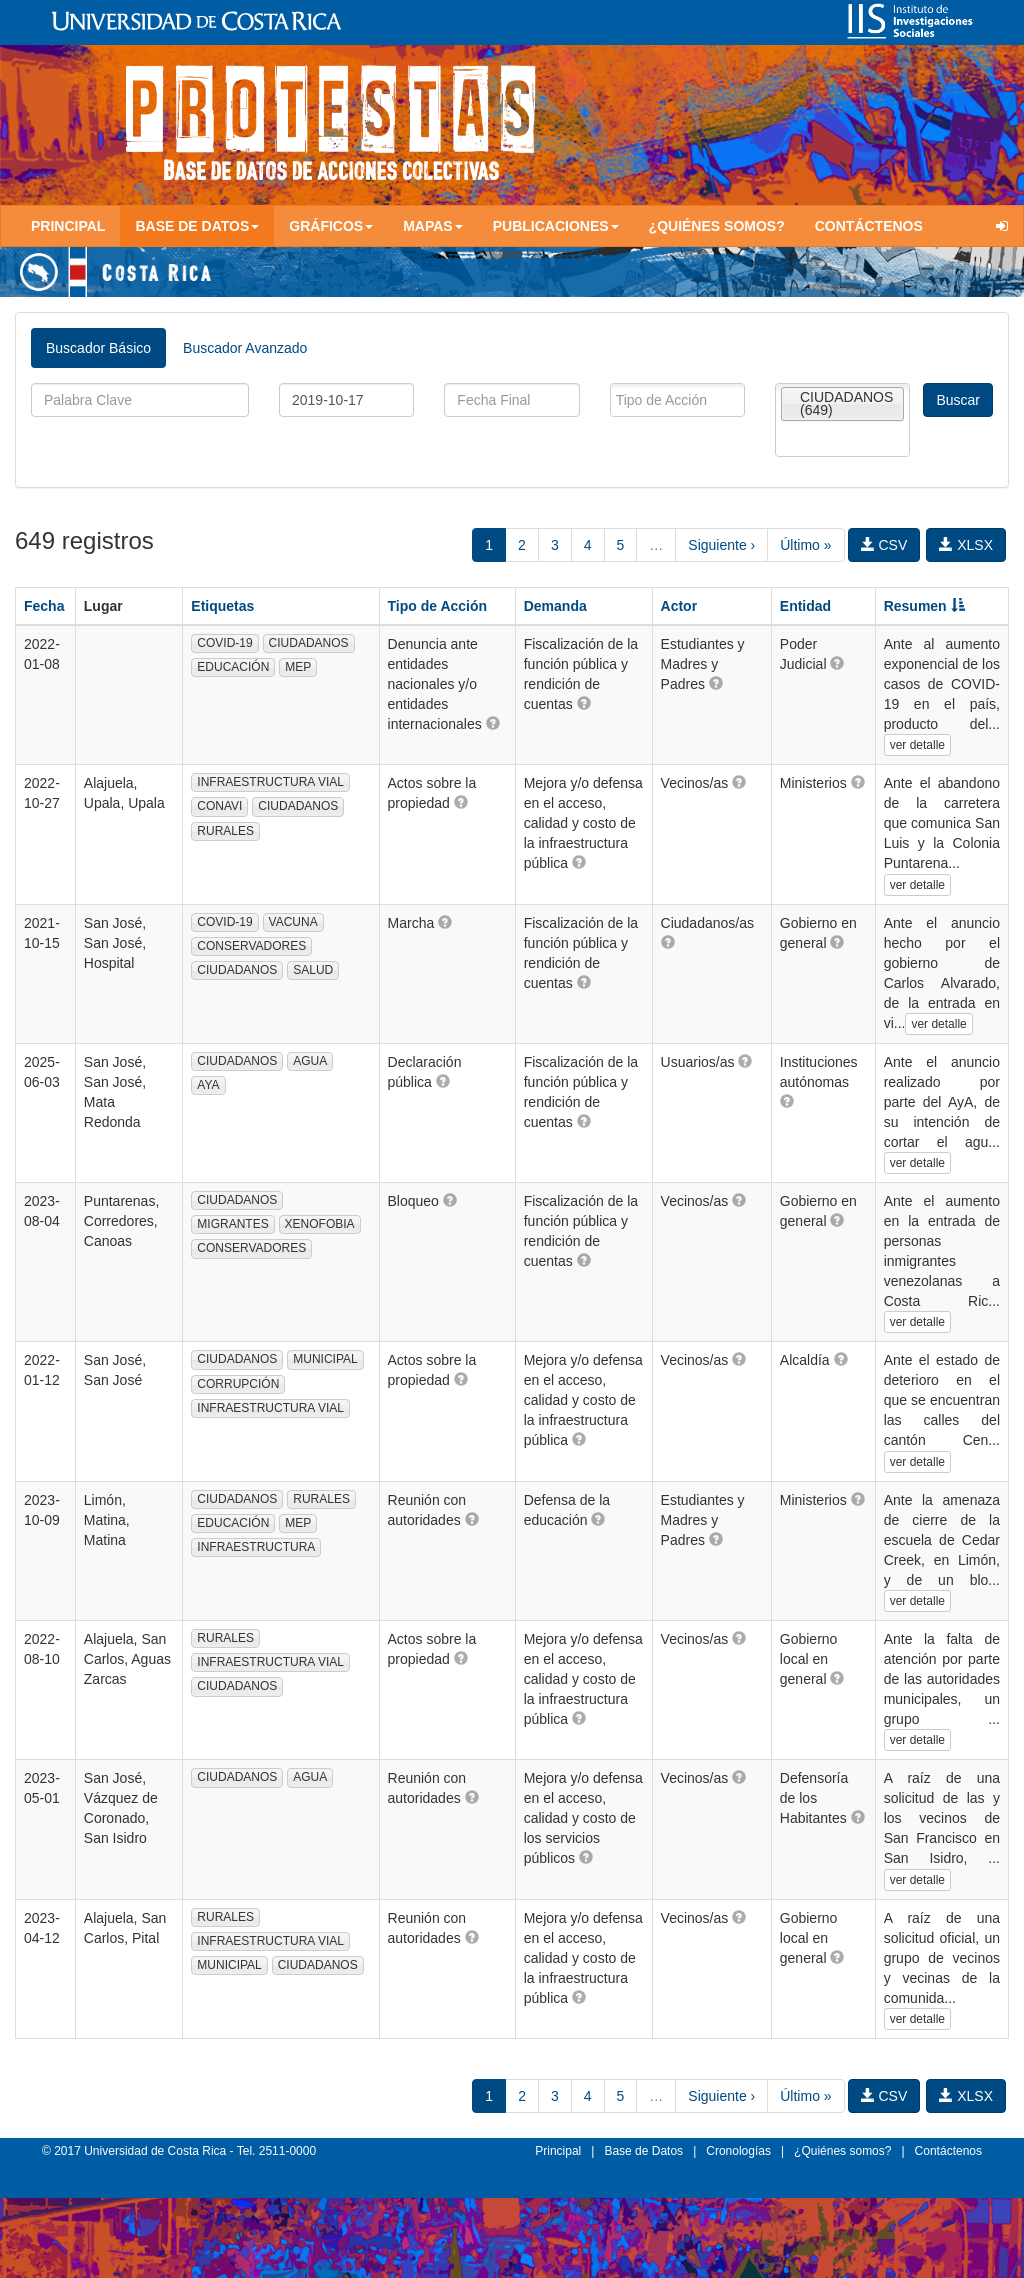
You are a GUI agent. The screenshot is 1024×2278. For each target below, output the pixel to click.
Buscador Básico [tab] (98, 348)
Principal (68, 226)
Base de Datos (643, 2151)
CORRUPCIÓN (238, 1384)
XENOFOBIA (320, 1224)
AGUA (310, 1061)
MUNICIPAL (325, 1359)
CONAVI (219, 806)
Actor (679, 606)
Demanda (555, 606)
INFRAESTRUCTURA (256, 1547)
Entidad (805, 606)
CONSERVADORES (251, 946)
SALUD (313, 970)
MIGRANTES (232, 1224)
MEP (298, 667)
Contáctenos (869, 226)
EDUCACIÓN (233, 667)
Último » (805, 545)
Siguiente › (721, 545)
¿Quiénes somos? (717, 226)
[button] (493, 723)
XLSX (966, 545)
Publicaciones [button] (556, 226)
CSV (884, 545)
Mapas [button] (433, 226)
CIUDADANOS (309, 643)
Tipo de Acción (438, 606)
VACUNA (293, 922)
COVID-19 (224, 643)
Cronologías (738, 2151)
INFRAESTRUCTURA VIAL (270, 782)
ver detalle (917, 745)
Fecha (44, 606)
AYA (208, 1085)
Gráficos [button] (331, 226)
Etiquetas (222, 606)
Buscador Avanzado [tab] (245, 348)
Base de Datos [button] (197, 226)
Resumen (924, 606)
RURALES (225, 831)
